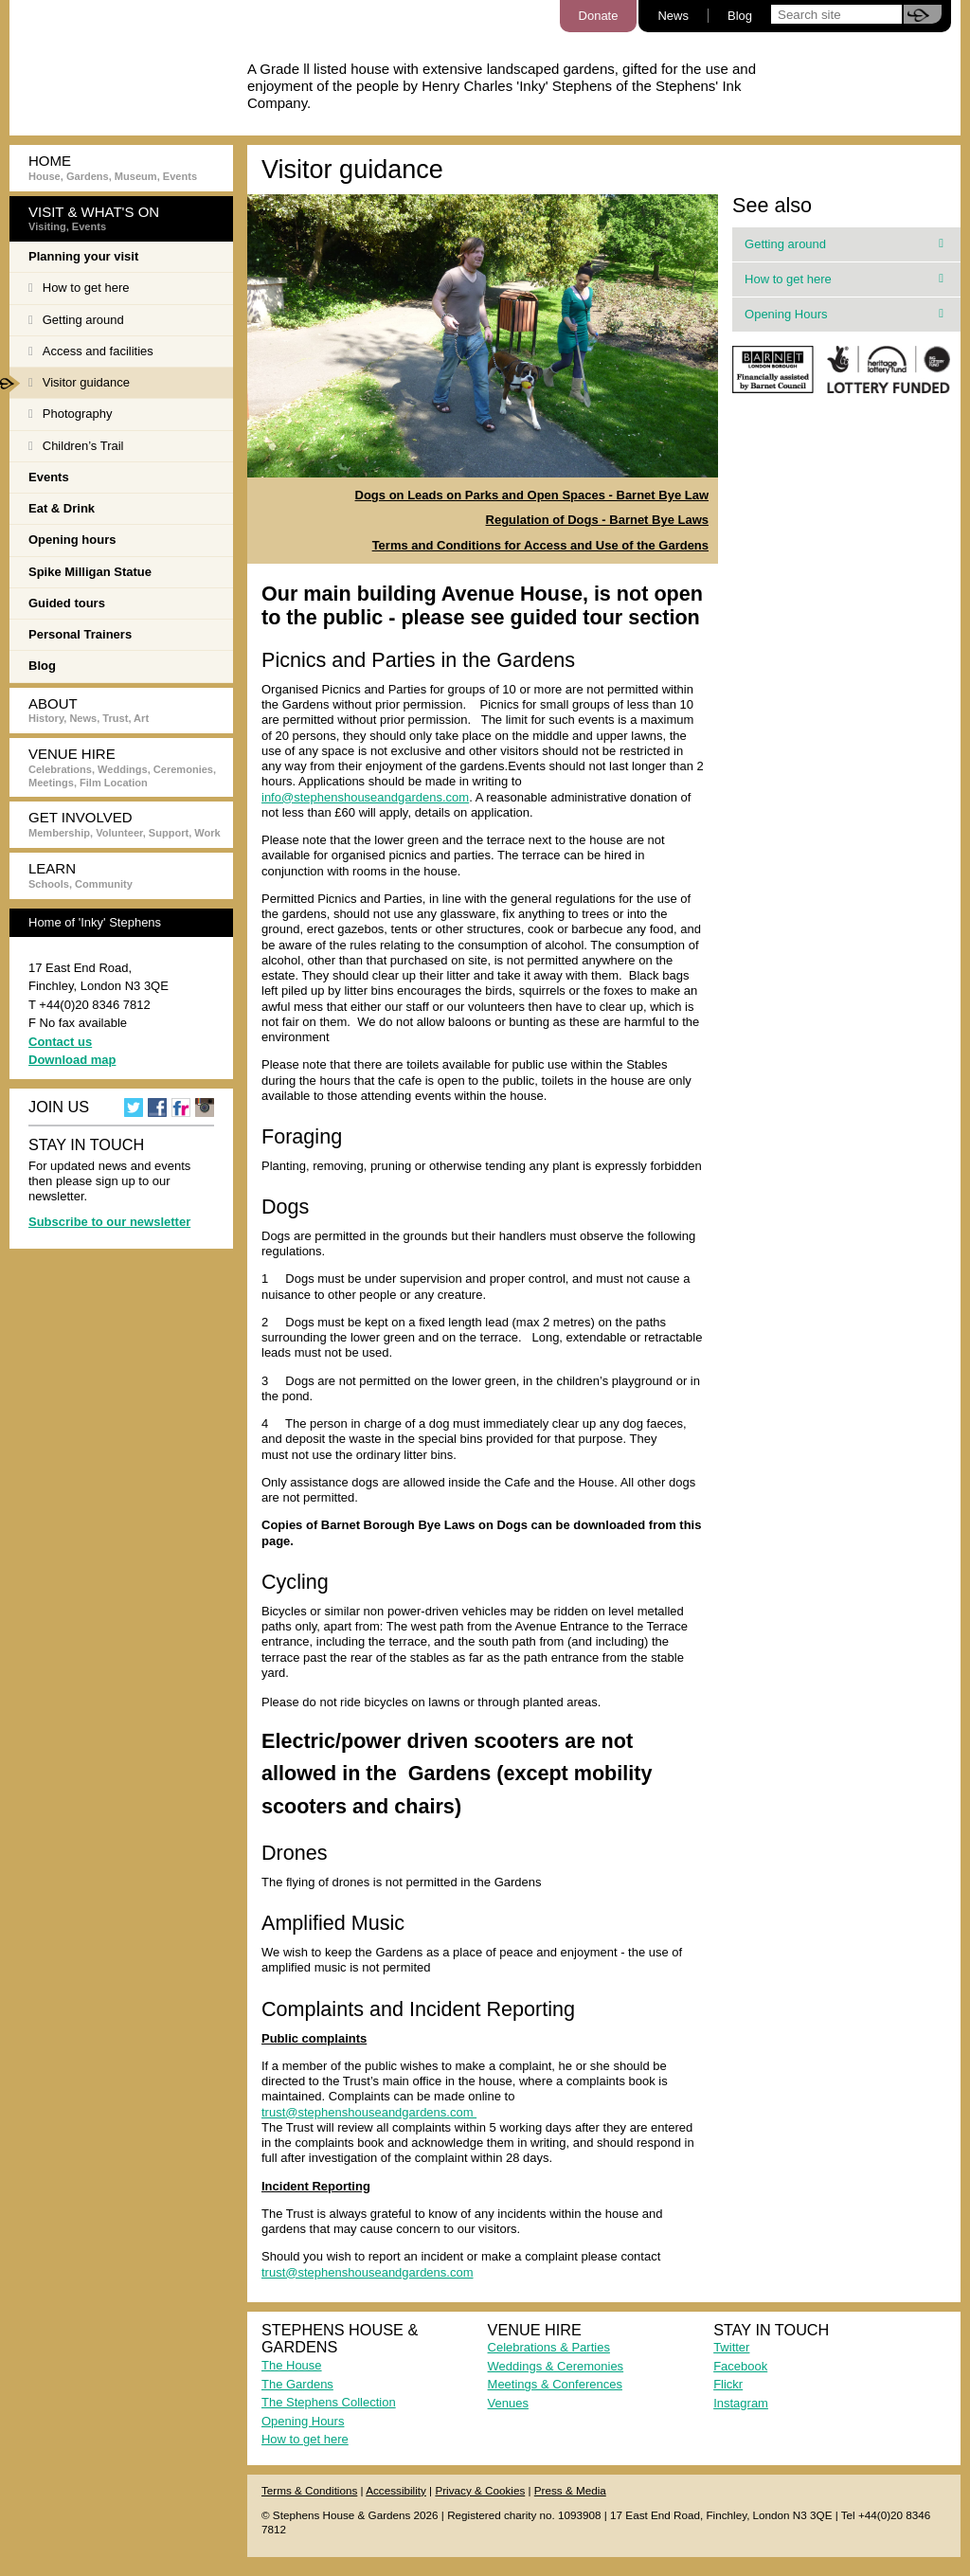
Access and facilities (90, 351)
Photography (70, 413)
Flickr (728, 2384)
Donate (599, 16)
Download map (72, 1060)
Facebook (740, 2366)
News (673, 16)
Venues (508, 2403)
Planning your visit (83, 256)
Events (48, 477)
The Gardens (297, 2384)
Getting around (76, 320)
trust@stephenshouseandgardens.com (368, 2112)
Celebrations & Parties (549, 2347)
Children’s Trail (76, 446)
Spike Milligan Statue (90, 572)
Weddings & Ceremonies (556, 2366)
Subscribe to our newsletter (109, 1222)
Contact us (60, 1042)
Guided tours (66, 603)
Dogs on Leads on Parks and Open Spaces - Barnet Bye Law (532, 495)
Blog (740, 16)
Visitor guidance (69, 383)
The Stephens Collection (328, 2402)
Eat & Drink (61, 508)
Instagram (740, 2403)
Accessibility (396, 2490)
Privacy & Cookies (480, 2490)
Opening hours (72, 539)
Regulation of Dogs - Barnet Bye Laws (597, 520)
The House (291, 2365)
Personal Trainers (80, 634)
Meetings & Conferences (555, 2384)
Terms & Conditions (309, 2490)
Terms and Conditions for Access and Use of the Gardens (540, 545)
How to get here (79, 287)
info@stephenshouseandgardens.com (365, 797)
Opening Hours (844, 314)
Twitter (731, 2347)
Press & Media (570, 2490)
